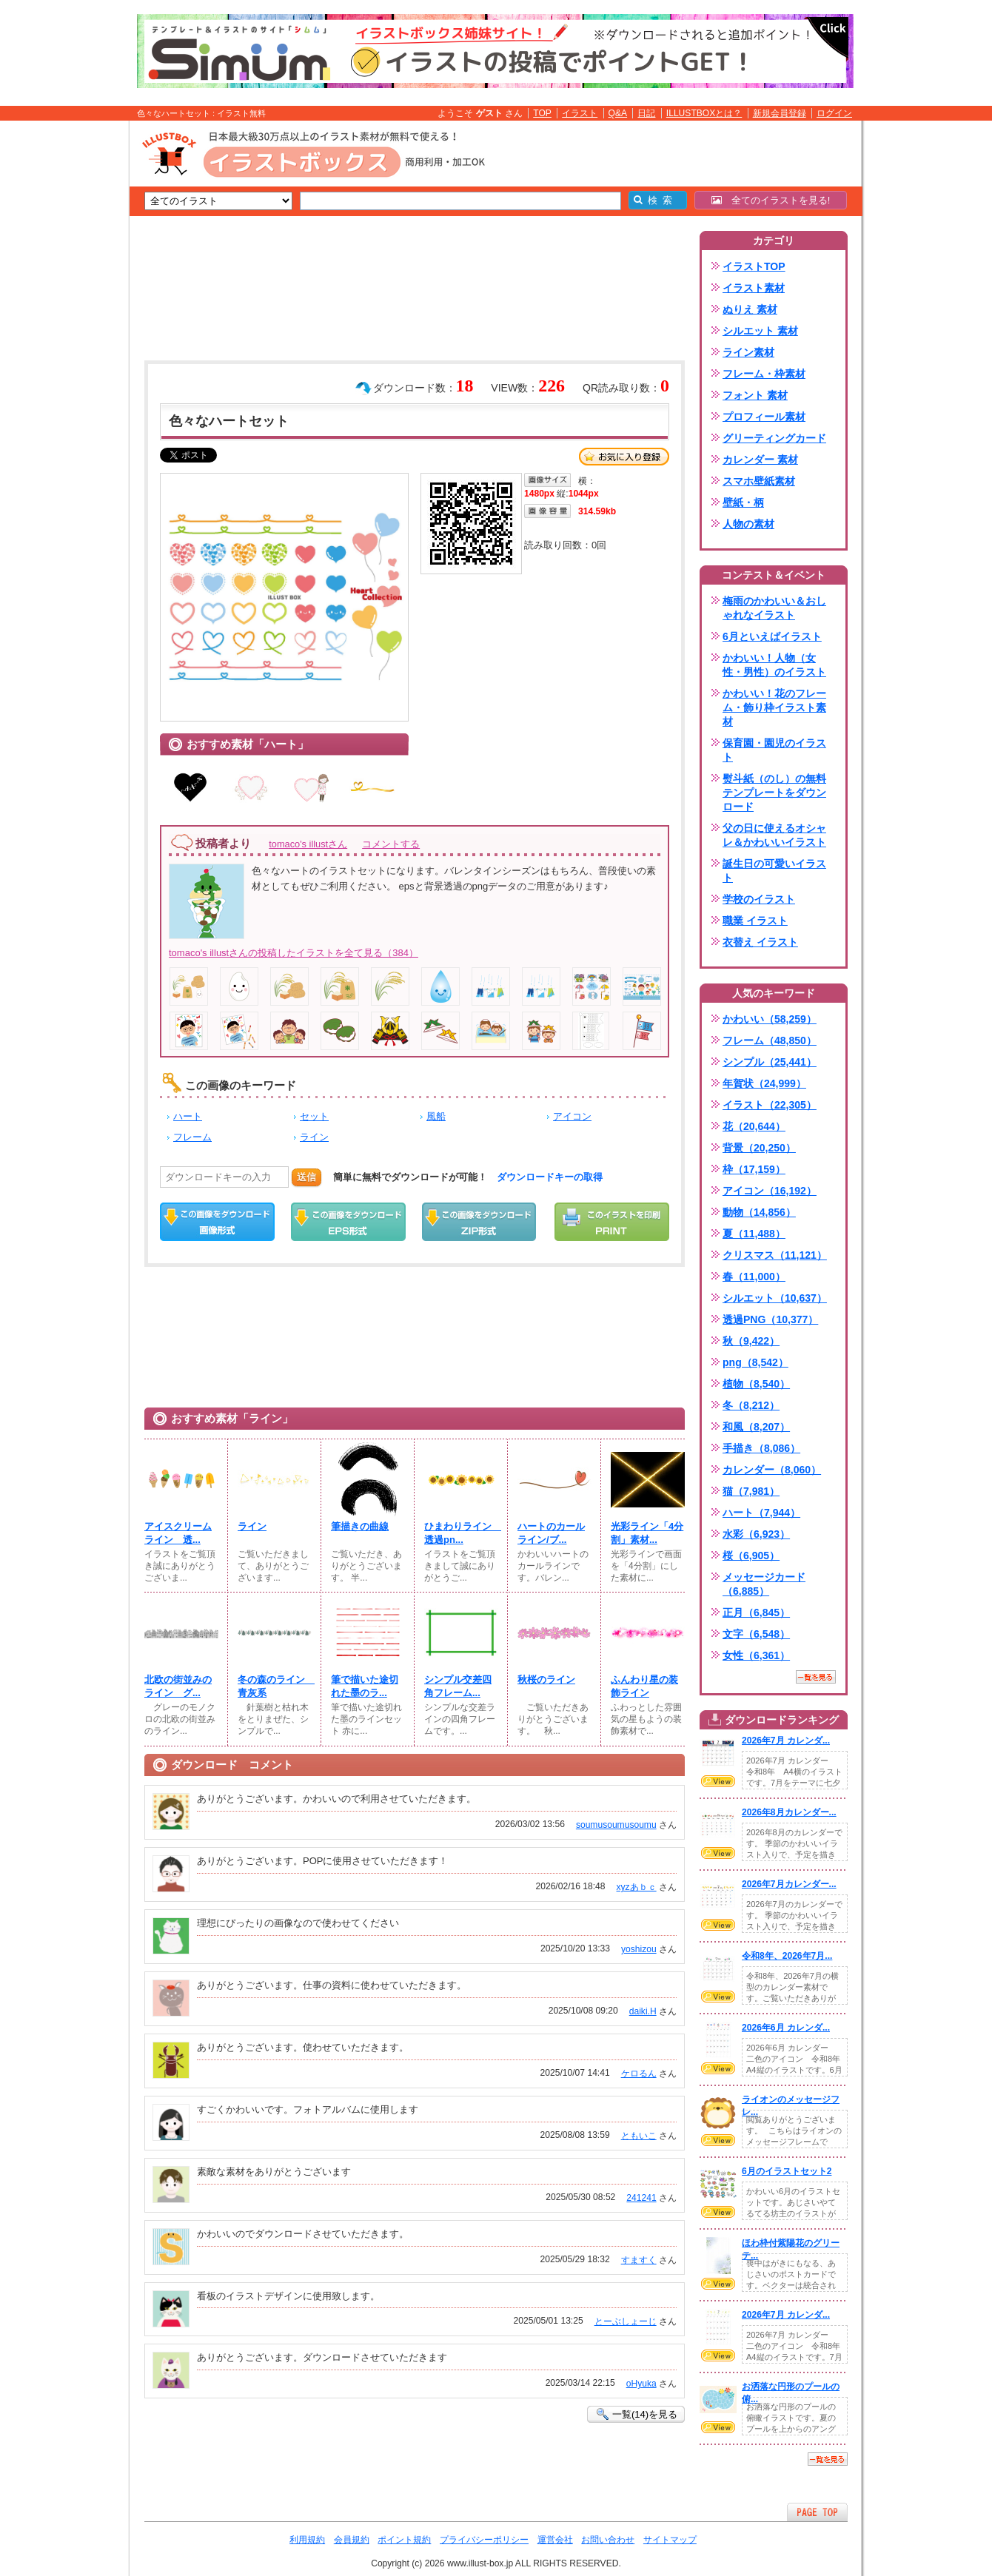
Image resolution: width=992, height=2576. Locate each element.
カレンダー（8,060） (772, 1470)
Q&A (618, 113)
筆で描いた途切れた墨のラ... (364, 1686)
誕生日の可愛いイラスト (774, 871)
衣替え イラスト (760, 942)
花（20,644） (754, 1126)
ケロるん (639, 2073)
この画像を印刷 (611, 1222)
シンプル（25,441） (770, 1062)
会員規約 (351, 2540)
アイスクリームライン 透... (178, 1533)
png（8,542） (755, 1362)
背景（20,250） (759, 1148)
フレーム (192, 1137)
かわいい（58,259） (770, 1019)
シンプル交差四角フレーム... (458, 1686)
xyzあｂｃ (637, 1887)
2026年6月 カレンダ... (786, 2027)
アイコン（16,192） (770, 1191)
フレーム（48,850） (770, 1040)
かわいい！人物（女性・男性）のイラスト (774, 665)
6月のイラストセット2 (786, 2171)
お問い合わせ (607, 2540)
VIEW (718, 1781)
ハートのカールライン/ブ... (551, 1533)
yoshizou (639, 1949)
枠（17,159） (754, 1169)
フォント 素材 (755, 395)
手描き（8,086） (761, 1448)
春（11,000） (754, 1276)
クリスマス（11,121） (775, 1255)
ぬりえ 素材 (750, 309)
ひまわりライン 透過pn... (461, 1533)
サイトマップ (670, 2540)
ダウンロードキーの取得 (550, 1177)
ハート (187, 1116)
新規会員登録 (779, 113)
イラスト (579, 113)
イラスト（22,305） (770, 1105)
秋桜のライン (546, 1679)
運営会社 (555, 2540)
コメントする (391, 844)
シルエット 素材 (760, 331)
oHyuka (641, 2383)
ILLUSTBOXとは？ (704, 113)
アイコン (572, 1116)
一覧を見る (816, 1677)
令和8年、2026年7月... (787, 1956)
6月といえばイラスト (772, 636)
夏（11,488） (754, 1234)
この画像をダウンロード (217, 1222)
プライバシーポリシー (484, 2540)
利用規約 (307, 2540)
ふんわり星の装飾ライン (644, 1686)
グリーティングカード (774, 438)
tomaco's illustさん (308, 844)
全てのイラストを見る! (771, 200)
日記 (646, 113)
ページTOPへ (817, 2512)
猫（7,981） (751, 1491)
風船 (436, 1116)
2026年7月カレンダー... (789, 1884)
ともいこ (639, 2136)
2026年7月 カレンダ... (786, 1740)
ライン (314, 1137)
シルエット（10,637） (775, 1298)
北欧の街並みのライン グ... (178, 1686)
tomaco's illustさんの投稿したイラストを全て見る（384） (293, 952)
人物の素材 (748, 524)
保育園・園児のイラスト (774, 750)
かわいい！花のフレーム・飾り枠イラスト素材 (774, 707)
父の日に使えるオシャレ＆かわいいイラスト (774, 835)
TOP (542, 113)
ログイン (834, 113)
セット (314, 1116)
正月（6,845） (756, 1612)
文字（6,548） (756, 1634)
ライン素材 (748, 352)
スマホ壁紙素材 (759, 481)
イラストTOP (754, 266)
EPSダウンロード (348, 1222)
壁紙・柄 (743, 502)
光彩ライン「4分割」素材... (647, 1533)
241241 (641, 2198)
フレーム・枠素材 (764, 374)
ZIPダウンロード (479, 1222)
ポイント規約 (404, 2540)
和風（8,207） (756, 1427)
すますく (639, 2260)
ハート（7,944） (761, 1513)
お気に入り (624, 456)
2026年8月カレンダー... (789, 1812)
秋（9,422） (751, 1341)
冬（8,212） (751, 1405)
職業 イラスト (755, 921)
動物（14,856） (759, 1212)
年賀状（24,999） (764, 1083)
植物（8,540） (756, 1384)
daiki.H (643, 2011)
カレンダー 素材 (760, 459)
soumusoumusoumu (616, 1825)
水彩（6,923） (756, 1534)
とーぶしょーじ (625, 2321)
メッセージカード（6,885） (764, 1584)
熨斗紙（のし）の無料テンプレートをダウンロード (774, 793)
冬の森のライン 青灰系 (275, 1686)
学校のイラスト (759, 899)
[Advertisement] (59, 350)
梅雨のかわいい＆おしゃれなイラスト (774, 608)
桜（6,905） (751, 1555)
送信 (306, 1177)
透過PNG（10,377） (770, 1319)
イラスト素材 (754, 288)
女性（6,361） (756, 1655)
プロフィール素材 (764, 417)
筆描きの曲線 (360, 1526)
